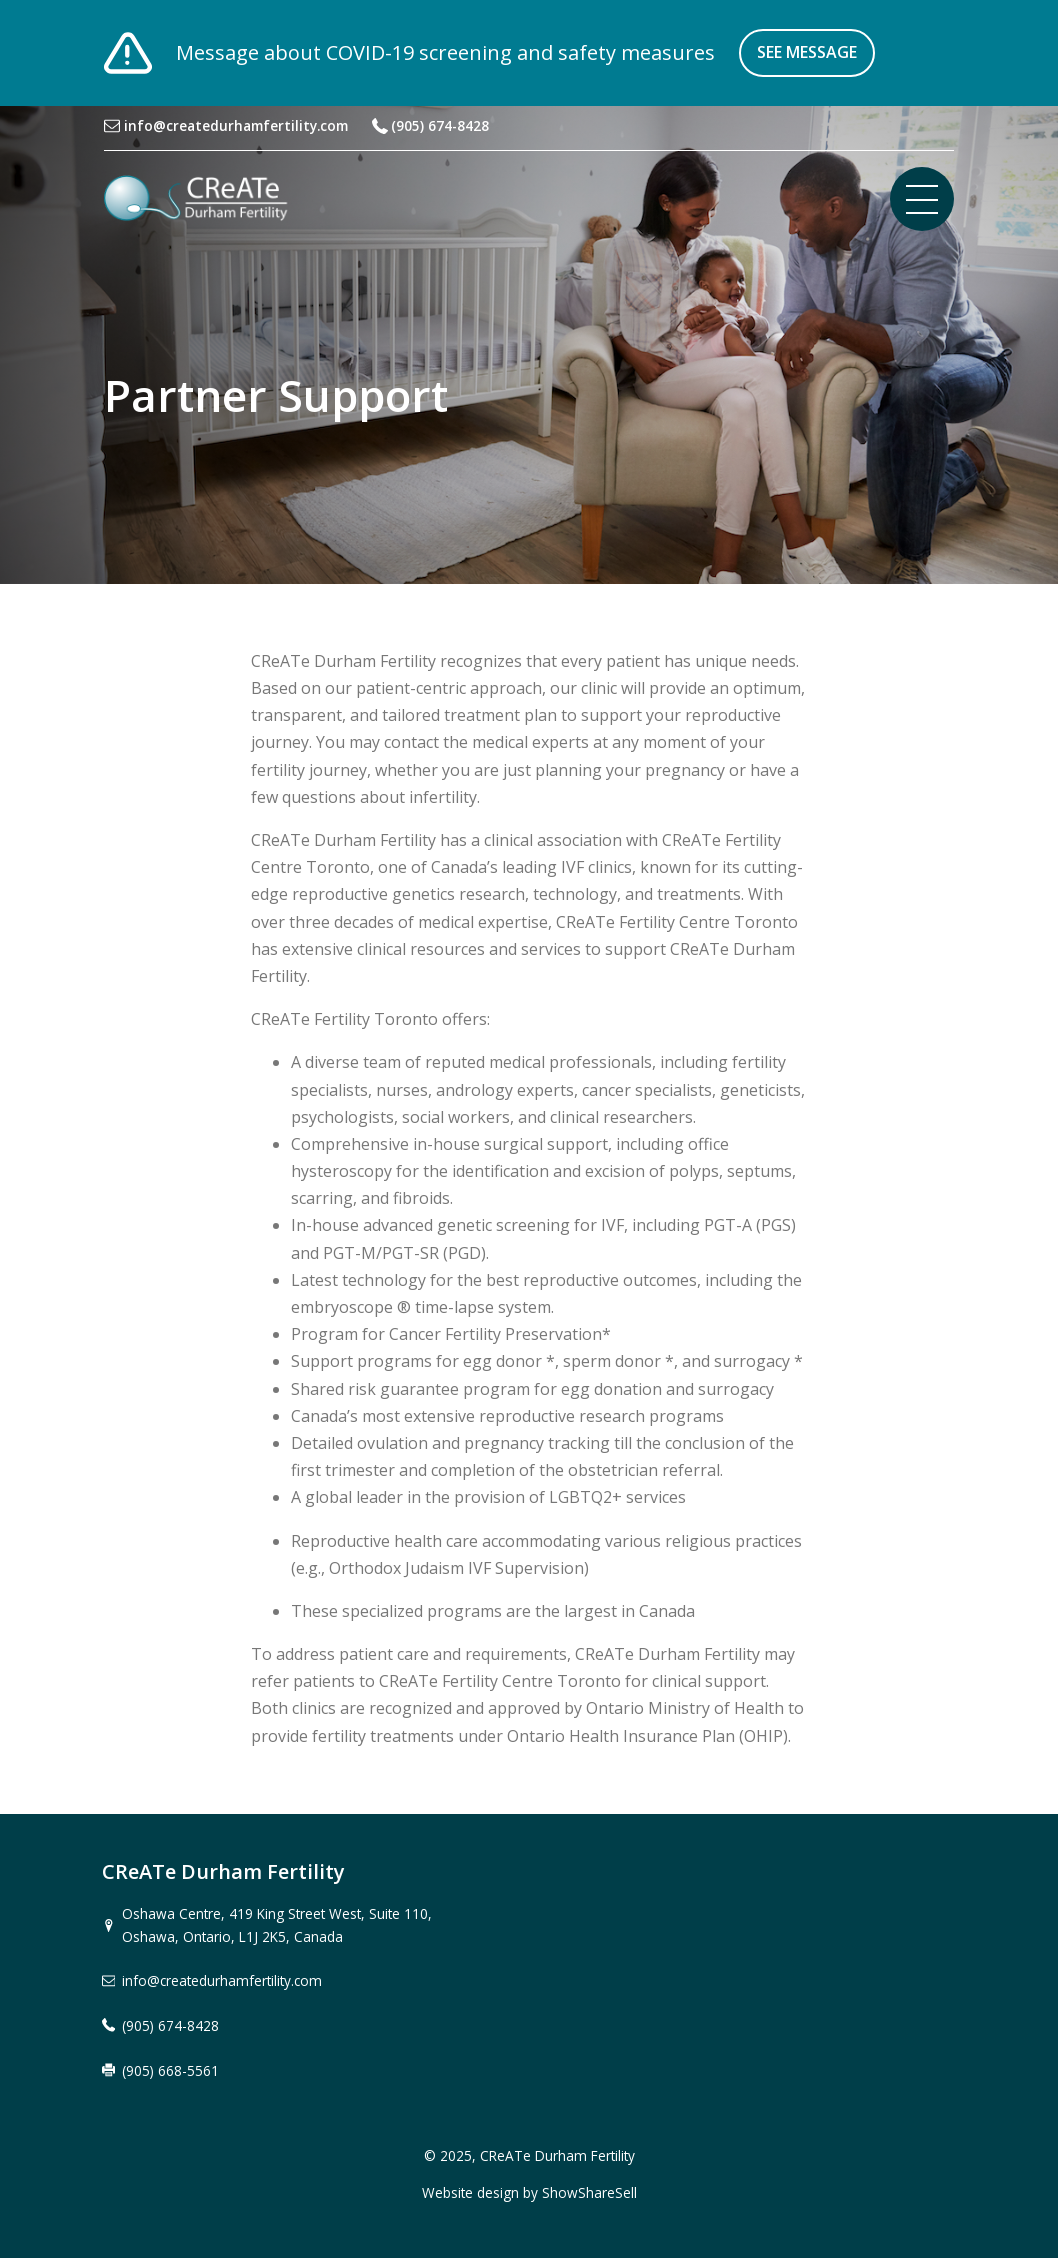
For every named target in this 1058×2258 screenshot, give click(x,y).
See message (807, 52)
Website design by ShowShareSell (529, 2192)
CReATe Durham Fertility (557, 2155)
